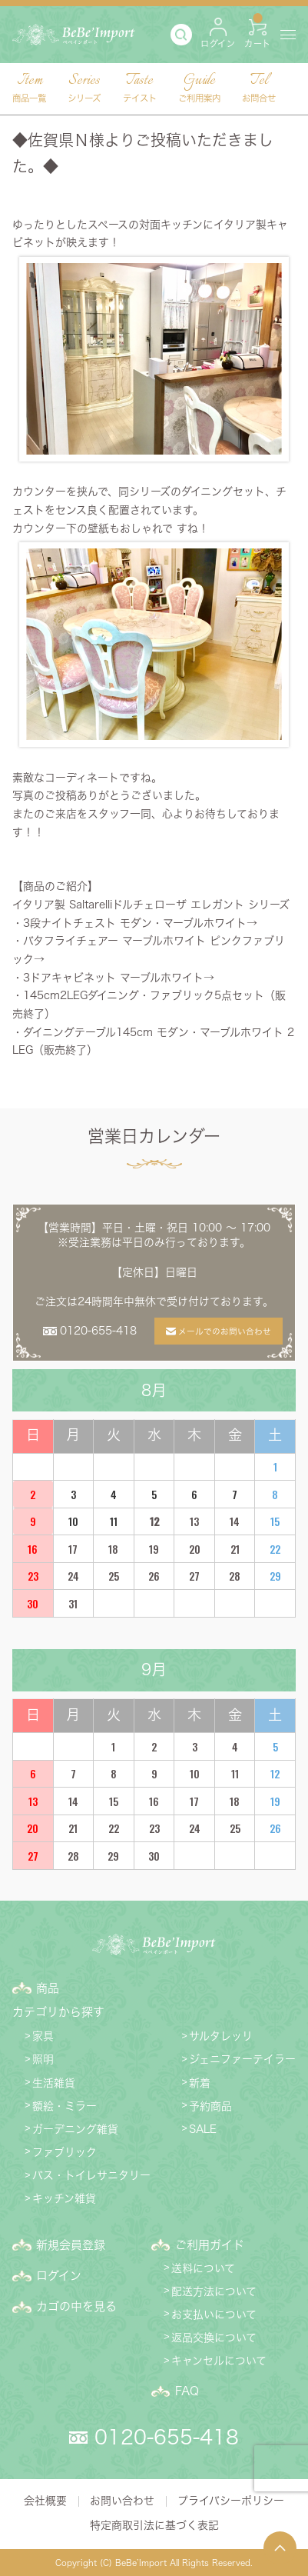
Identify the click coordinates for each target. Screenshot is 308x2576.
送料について (203, 2268)
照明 (43, 2059)
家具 (43, 2036)
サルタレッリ (221, 2036)
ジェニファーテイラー (242, 2059)
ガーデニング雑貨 (75, 2129)
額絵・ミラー (64, 2106)
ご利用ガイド (209, 2245)
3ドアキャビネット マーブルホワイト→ (118, 977)
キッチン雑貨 (64, 2198)
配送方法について (214, 2291)
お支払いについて (214, 2314)
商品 (47, 1988)
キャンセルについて (219, 2360)
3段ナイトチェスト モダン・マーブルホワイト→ (140, 923)
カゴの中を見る (76, 2306)
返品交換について (214, 2337)
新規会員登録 (70, 2245)
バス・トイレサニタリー (91, 2175)
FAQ (187, 2391)
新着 (199, 2083)
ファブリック (64, 2152)
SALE (203, 2129)
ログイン (58, 2275)
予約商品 (210, 2106)
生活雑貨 (53, 2083)
